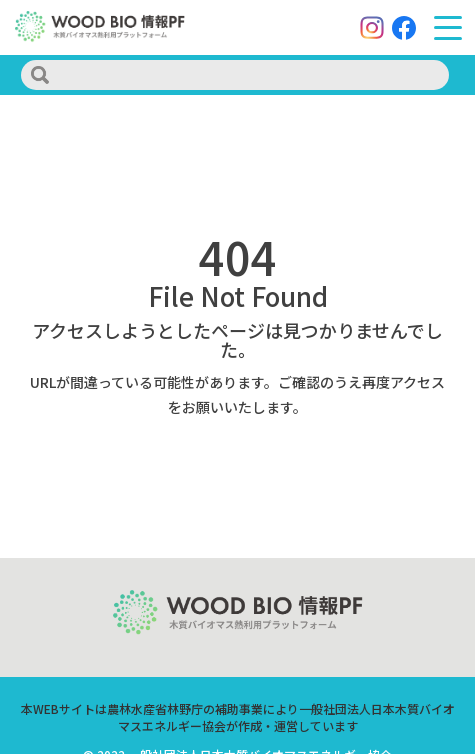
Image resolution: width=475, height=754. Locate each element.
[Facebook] (404, 28)
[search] (235, 75)
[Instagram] (372, 28)
